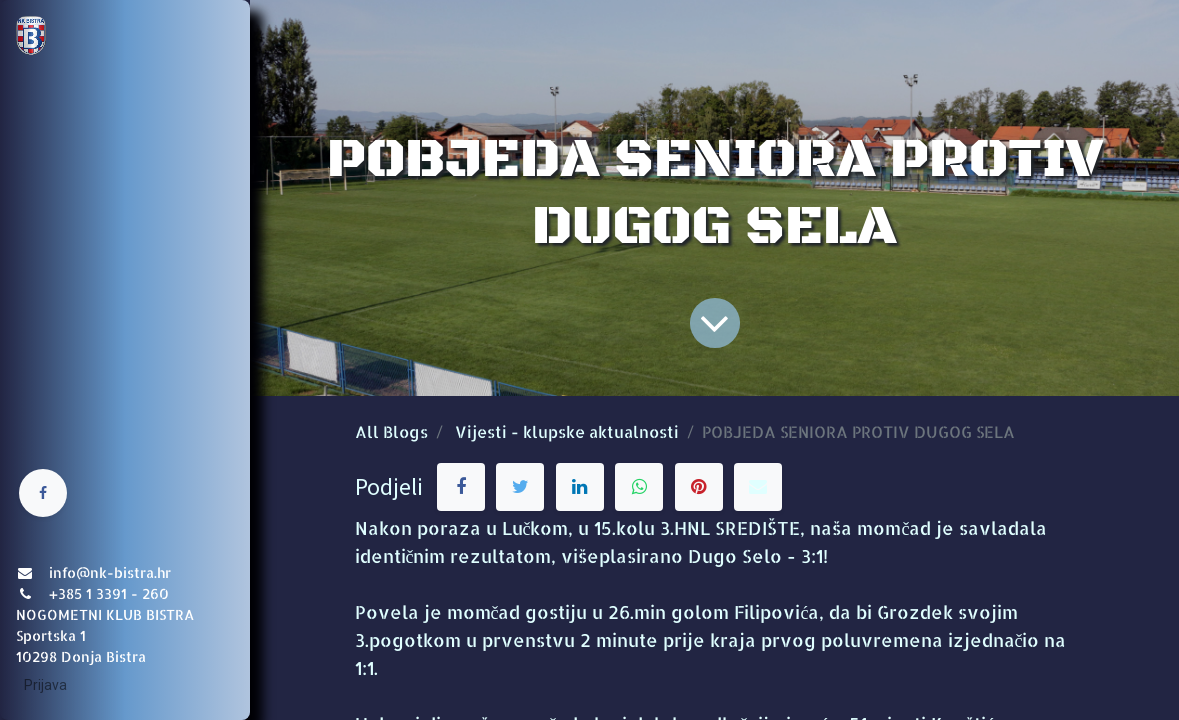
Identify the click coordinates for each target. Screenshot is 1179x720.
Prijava (45, 685)
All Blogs (391, 431)
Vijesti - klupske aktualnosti (567, 431)
